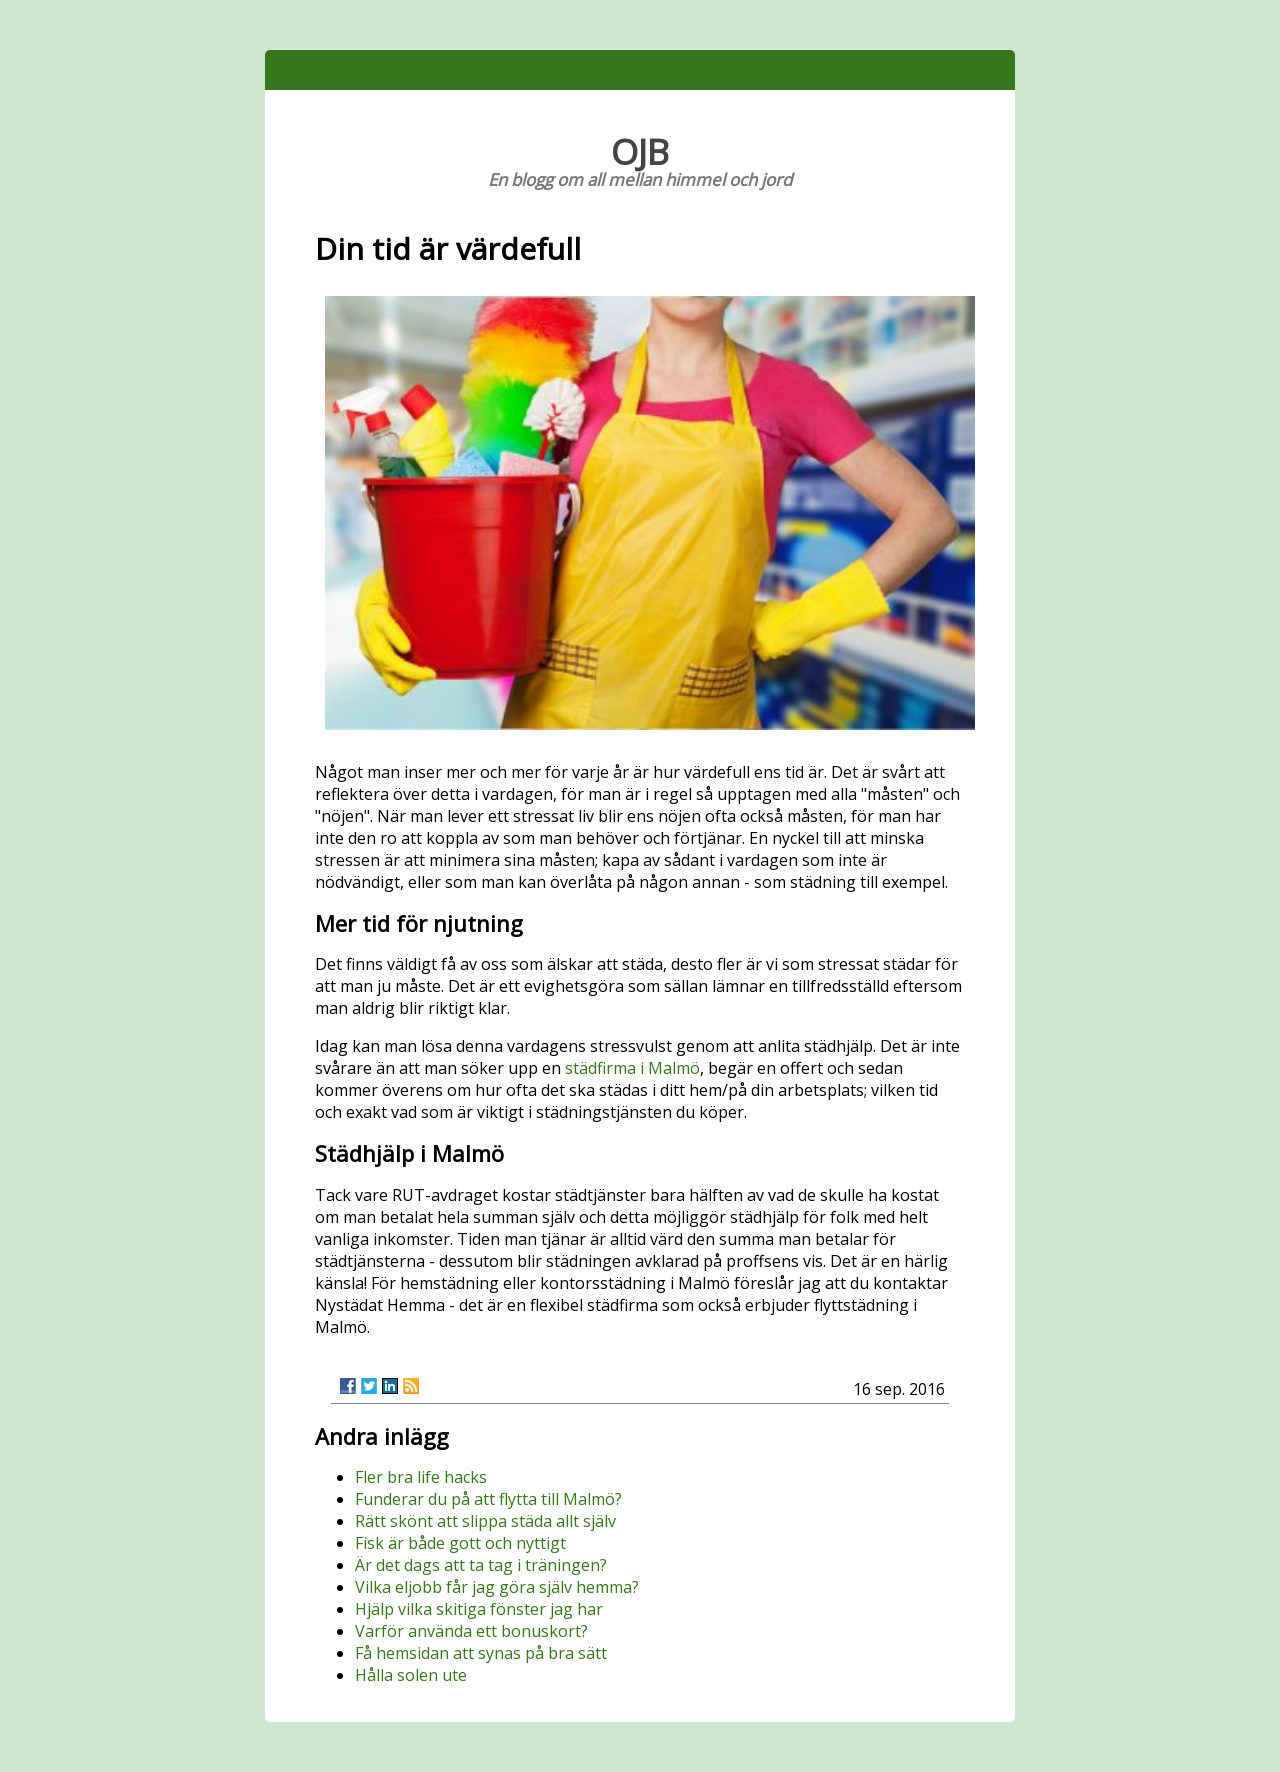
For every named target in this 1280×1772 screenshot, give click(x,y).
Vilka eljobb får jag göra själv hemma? (497, 1587)
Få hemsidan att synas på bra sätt (481, 1653)
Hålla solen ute (411, 1675)
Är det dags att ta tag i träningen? (481, 1565)
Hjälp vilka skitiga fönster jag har (479, 1609)
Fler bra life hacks (421, 1477)
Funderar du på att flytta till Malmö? (488, 1499)
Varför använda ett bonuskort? (471, 1631)
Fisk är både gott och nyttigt (460, 1543)
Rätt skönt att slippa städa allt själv (485, 1521)
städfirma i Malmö (632, 1068)
